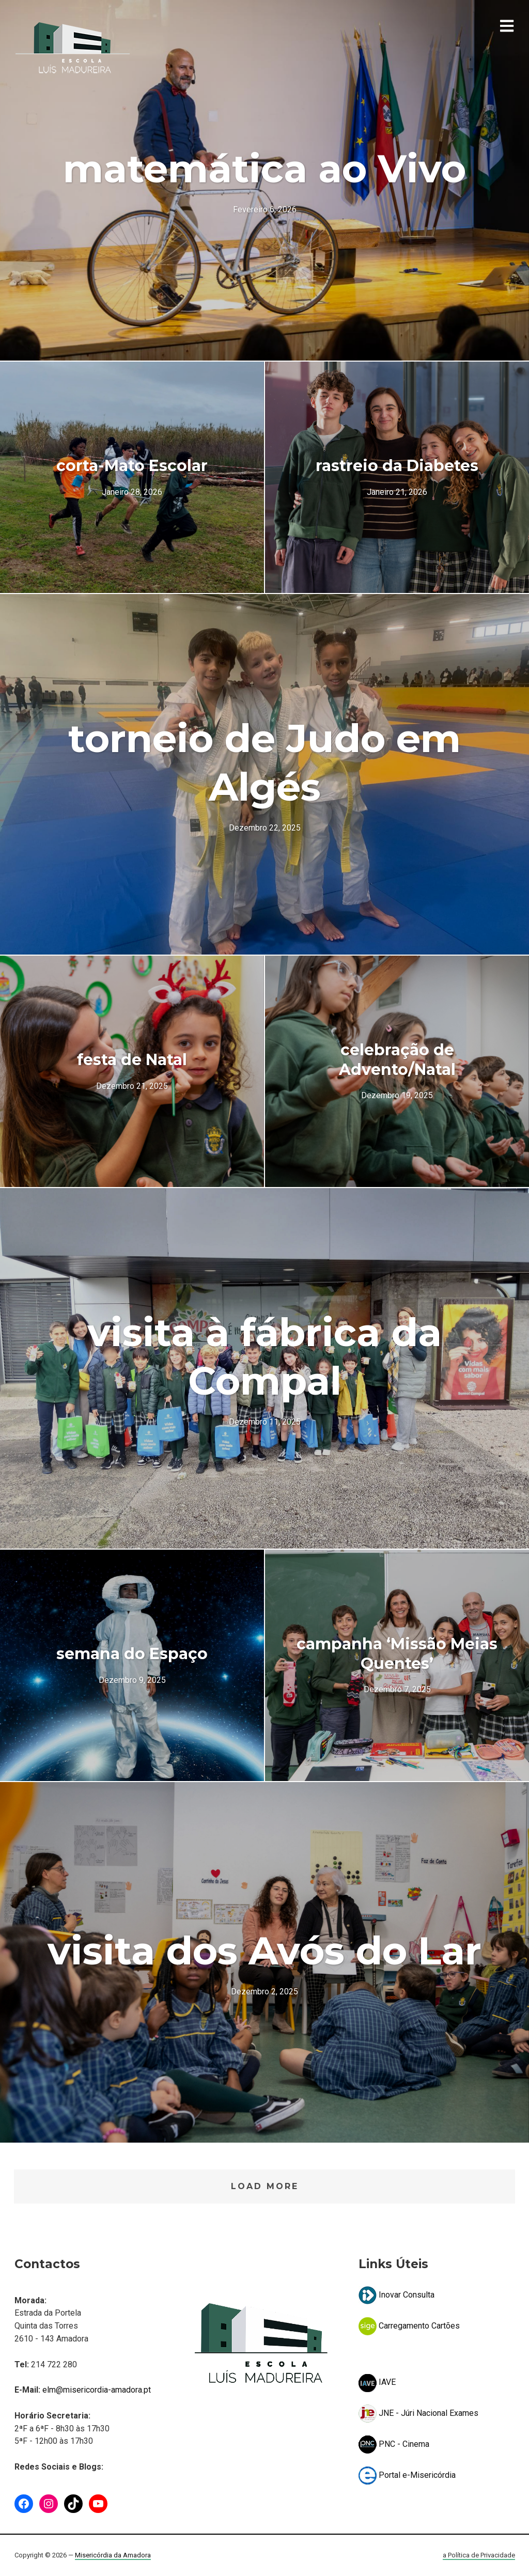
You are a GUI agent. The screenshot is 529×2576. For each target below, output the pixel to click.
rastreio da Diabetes (397, 465)
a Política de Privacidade (479, 2555)
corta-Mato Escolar (132, 465)
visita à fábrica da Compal (264, 1356)
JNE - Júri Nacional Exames (418, 2413)
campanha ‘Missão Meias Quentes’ (397, 1653)
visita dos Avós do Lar (264, 1950)
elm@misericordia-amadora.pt (96, 2390)
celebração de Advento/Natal (397, 1059)
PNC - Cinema (394, 2444)
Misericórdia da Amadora (113, 2555)
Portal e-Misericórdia (407, 2475)
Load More (265, 2186)
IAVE (377, 2382)
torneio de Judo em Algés (264, 762)
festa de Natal (132, 1059)
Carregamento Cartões (409, 2326)
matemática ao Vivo (264, 168)
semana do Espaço (132, 1653)
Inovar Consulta (396, 2295)
